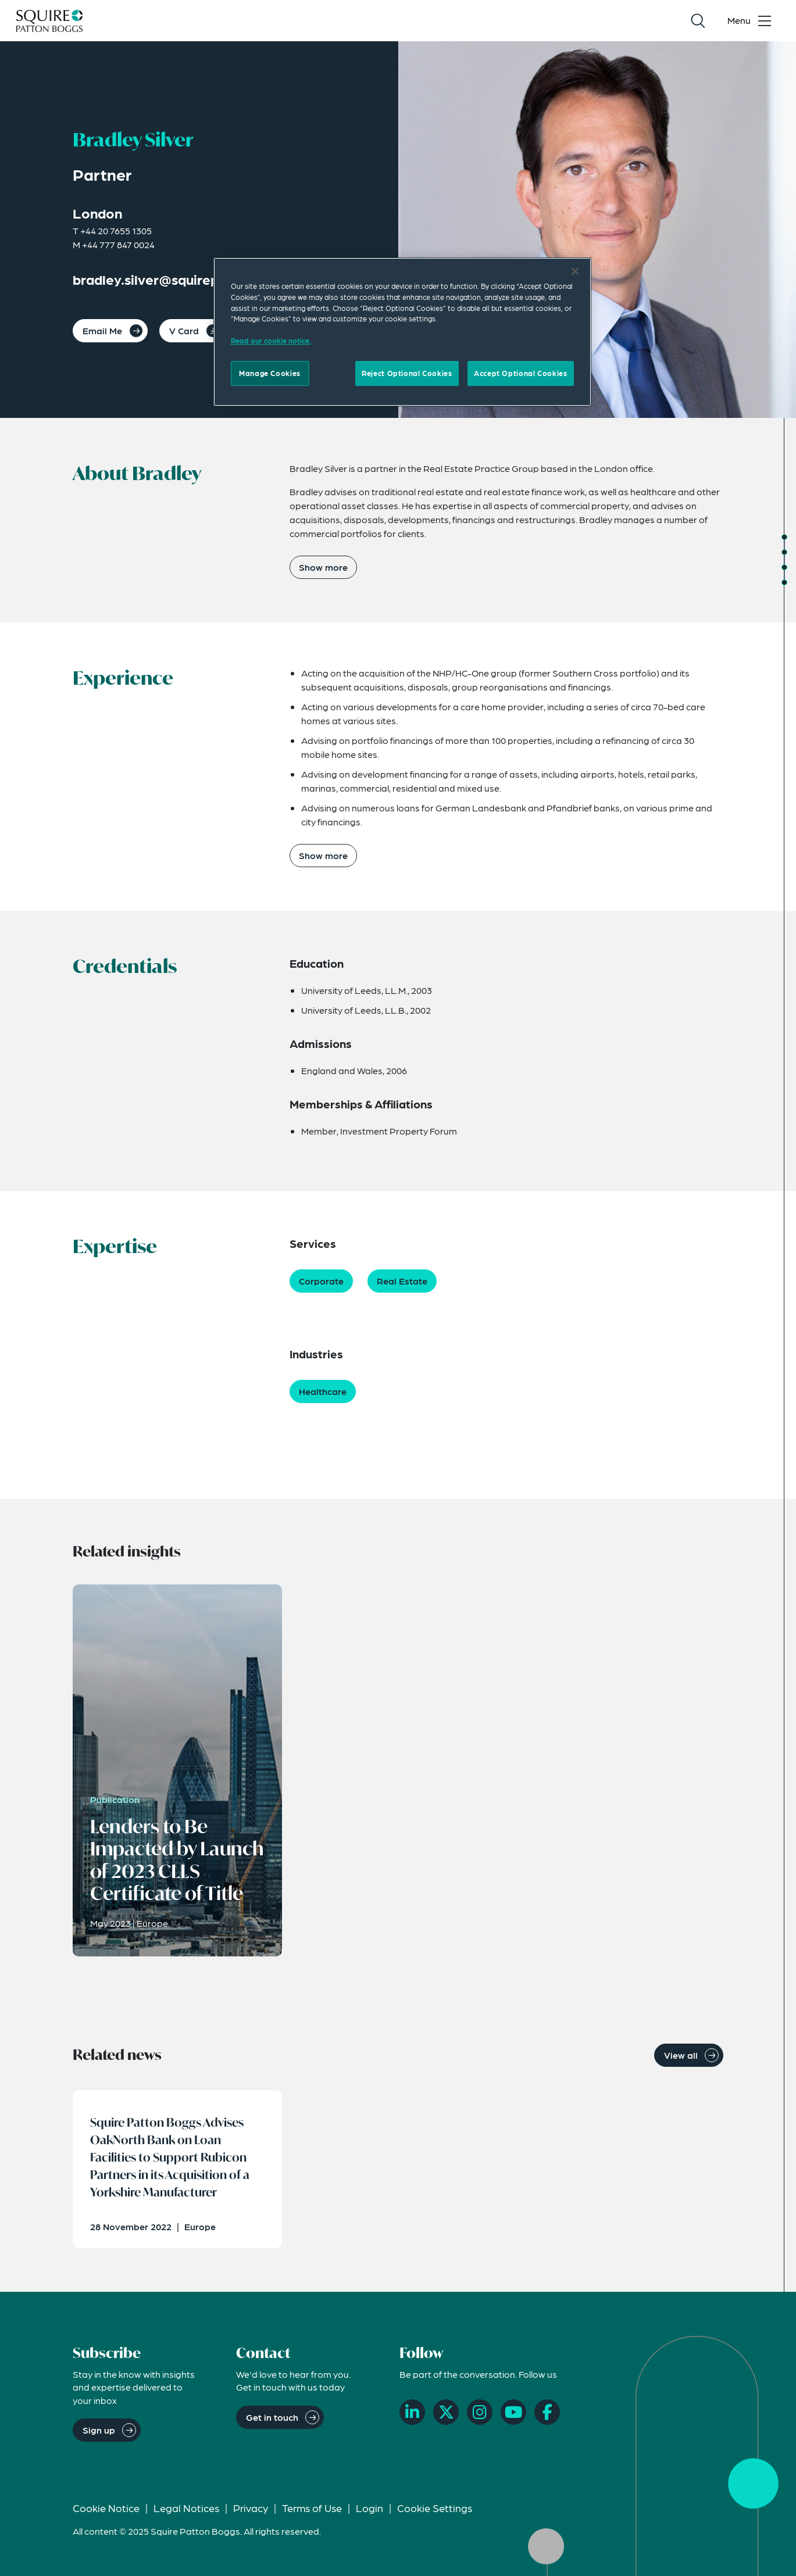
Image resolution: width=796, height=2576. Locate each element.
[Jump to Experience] (784, 552)
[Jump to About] (784, 537)
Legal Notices (186, 2507)
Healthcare (323, 1391)
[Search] (697, 21)
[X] (446, 2412)
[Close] (575, 271)
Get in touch (272, 2417)
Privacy (250, 2507)
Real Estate (402, 1281)
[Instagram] (479, 2412)
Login (369, 2507)
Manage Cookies (270, 373)
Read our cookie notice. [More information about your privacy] (271, 340)
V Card (184, 330)
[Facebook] (547, 2412)
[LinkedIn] (412, 2412)
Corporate (321, 1281)
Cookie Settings (434, 2507)
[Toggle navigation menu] (752, 21)
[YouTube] (513, 2412)
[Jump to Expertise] (784, 582)
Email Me (102, 330)
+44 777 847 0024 (118, 244)
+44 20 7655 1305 (116, 230)
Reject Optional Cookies (407, 373)
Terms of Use (312, 2507)
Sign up (99, 2430)
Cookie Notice (106, 2507)
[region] (402, 331)
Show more (323, 567)
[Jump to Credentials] (784, 567)
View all (681, 2055)
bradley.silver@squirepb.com (165, 279)
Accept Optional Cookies (520, 373)
